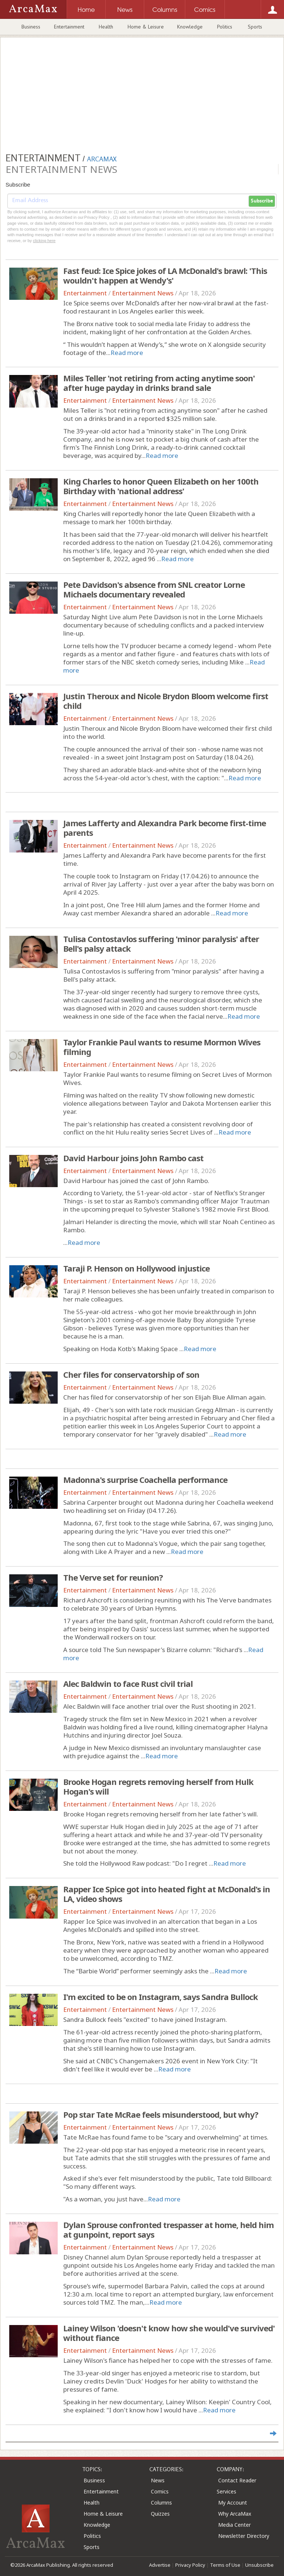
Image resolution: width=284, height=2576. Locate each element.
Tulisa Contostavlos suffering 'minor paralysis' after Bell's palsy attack (161, 943)
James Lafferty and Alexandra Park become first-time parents (164, 827)
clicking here (44, 240)
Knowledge (190, 26)
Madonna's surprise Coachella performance (145, 1479)
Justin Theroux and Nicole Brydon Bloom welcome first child (165, 700)
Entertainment (69, 26)
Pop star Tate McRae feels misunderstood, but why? (160, 2114)
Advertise (159, 2565)
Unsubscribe (259, 2565)
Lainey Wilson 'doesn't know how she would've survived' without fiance (169, 2332)
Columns (161, 2502)
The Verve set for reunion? (113, 1577)
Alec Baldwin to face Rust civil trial (128, 1683)
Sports (255, 26)
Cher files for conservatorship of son (131, 1374)
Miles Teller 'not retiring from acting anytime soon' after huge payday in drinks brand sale (159, 382)
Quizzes (160, 2513)
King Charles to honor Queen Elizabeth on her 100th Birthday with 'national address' (160, 486)
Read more (127, 352)
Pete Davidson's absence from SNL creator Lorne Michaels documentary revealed (154, 589)
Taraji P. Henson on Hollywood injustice (136, 1268)
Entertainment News (142, 293)
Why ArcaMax (234, 2513)
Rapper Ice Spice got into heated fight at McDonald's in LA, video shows (166, 1893)
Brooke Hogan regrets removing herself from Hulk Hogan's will (158, 1786)
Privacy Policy (190, 2565)
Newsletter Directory (243, 2535)
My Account (232, 2502)
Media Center (234, 2524)
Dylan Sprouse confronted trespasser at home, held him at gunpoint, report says (168, 2229)
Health (106, 26)
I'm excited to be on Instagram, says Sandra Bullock (160, 1996)
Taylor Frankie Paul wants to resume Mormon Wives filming (161, 1046)
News (158, 2480)
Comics (160, 2491)
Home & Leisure (146, 26)
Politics (224, 26)
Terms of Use (225, 2565)
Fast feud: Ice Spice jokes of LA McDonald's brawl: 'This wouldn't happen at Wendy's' (165, 275)
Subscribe (262, 201)
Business (30, 26)
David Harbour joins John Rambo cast (133, 1157)
